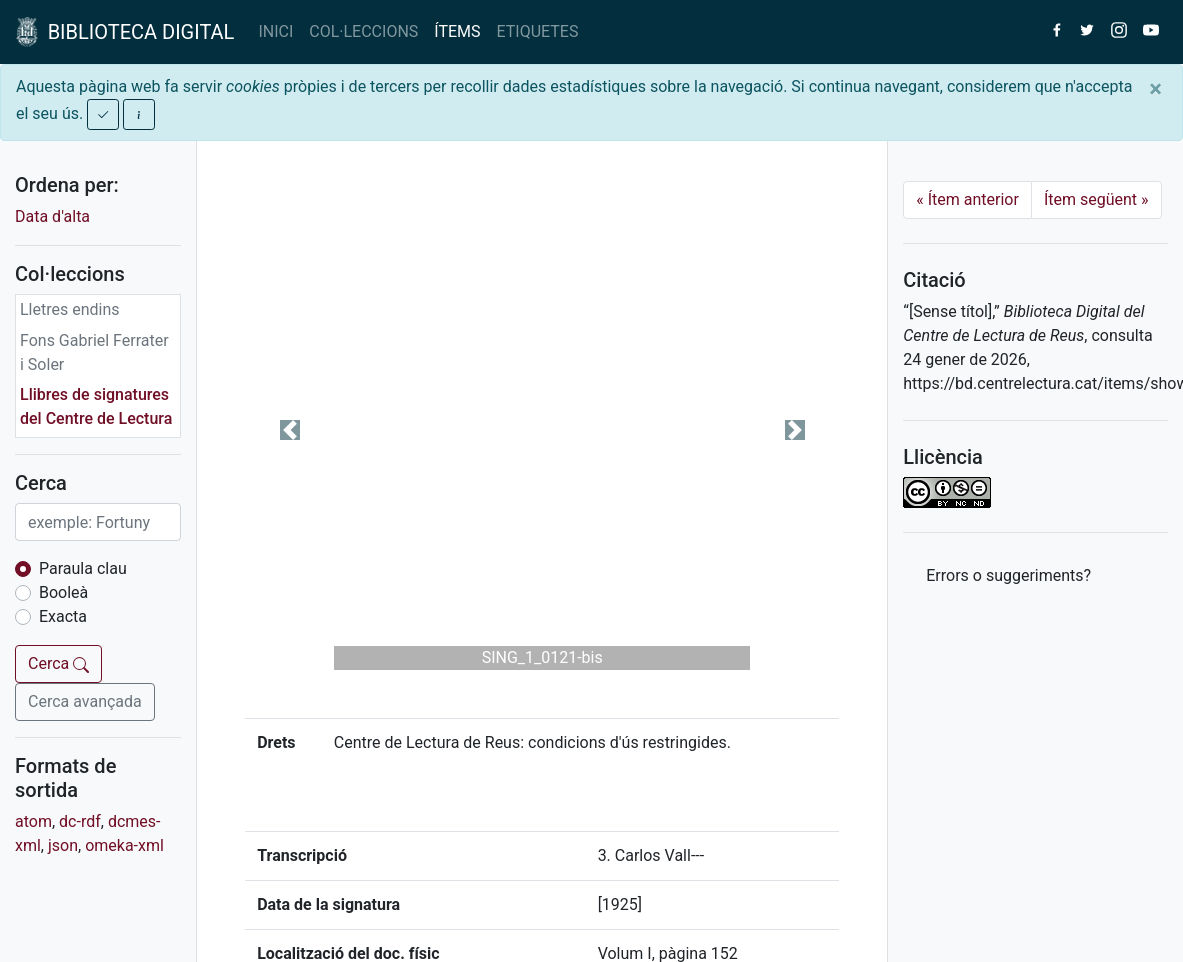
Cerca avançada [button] (85, 701)
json (63, 845)
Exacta (63, 616)
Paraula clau (83, 568)
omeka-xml (124, 845)
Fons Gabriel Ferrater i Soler (94, 352)
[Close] (1155, 89)
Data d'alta (52, 216)
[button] (289, 429)
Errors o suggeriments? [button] (1008, 575)
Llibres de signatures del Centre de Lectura (96, 406)
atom (33, 821)
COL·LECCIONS (363, 31)
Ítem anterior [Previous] (967, 199)
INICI (275, 31)
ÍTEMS (457, 31)
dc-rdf (80, 821)
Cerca (58, 663)
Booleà (63, 592)
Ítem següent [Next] (1096, 199)
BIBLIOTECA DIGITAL (125, 32)
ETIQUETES (538, 31)
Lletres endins (70, 309)
